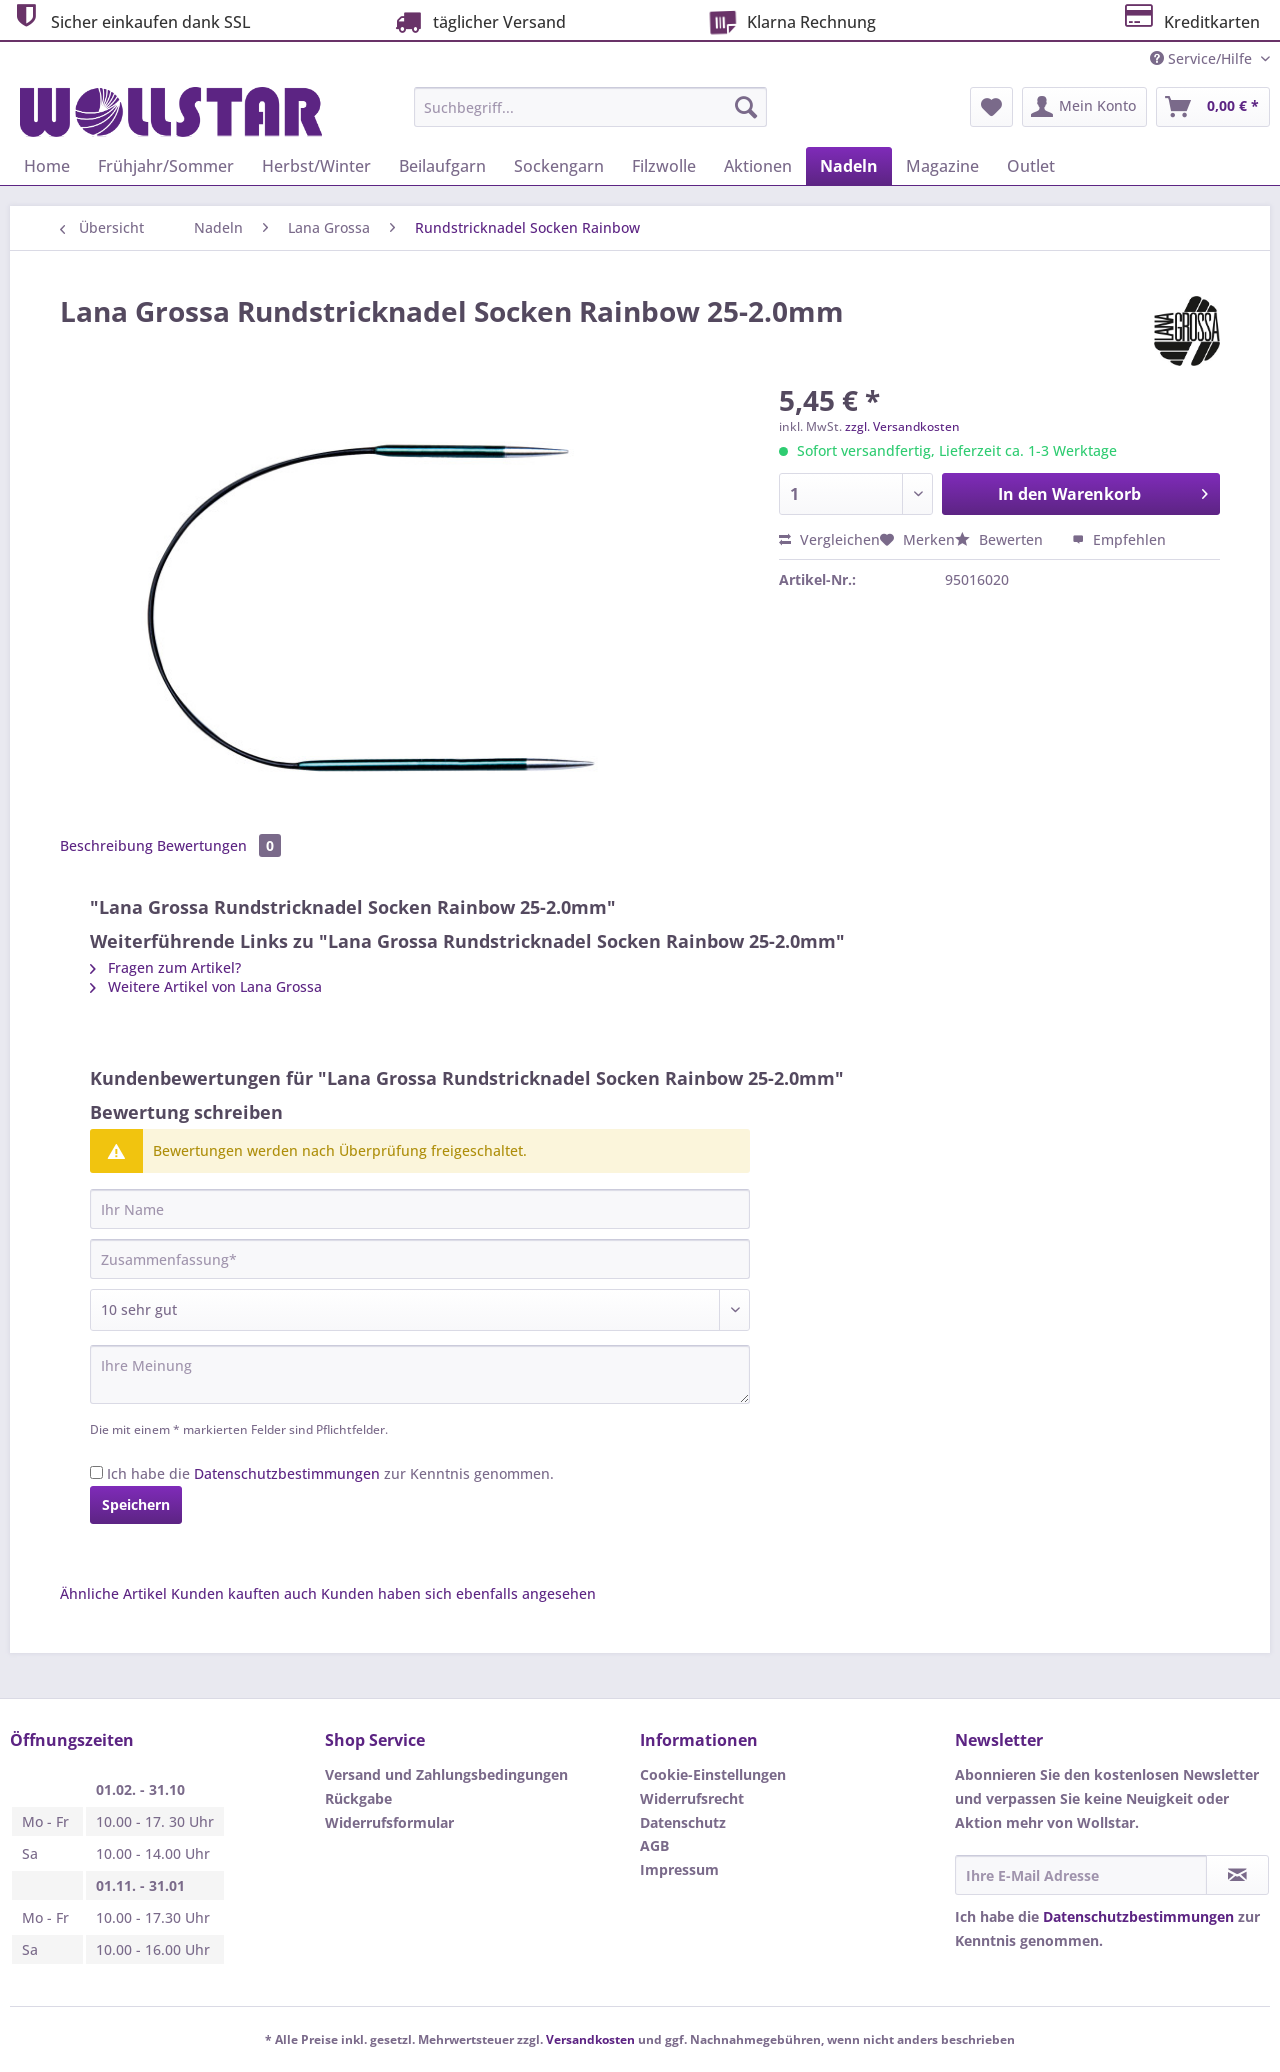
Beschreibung (106, 845)
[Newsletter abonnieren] (1237, 1875)
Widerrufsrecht (692, 1798)
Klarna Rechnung (789, 20)
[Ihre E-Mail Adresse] (1081, 1875)
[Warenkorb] (1213, 107)
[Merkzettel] (991, 107)
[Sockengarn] (559, 166)
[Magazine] (942, 166)
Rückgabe (358, 1798)
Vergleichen (829, 539)
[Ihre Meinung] (420, 1374)
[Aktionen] (758, 166)
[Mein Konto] (1084, 107)
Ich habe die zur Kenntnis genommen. (330, 1473)
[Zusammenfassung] (420, 1259)
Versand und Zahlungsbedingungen (446, 1774)
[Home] (47, 166)
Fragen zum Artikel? (165, 967)
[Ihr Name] (420, 1209)
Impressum (679, 1869)
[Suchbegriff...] (590, 107)
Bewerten (1001, 539)
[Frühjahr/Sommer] (166, 166)
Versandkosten (590, 2039)
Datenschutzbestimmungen (287, 1473)
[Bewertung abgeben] (420, 1310)
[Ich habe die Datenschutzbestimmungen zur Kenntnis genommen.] (96, 1472)
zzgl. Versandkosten (902, 426)
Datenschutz (683, 1822)
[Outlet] (1031, 166)
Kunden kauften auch (244, 1593)
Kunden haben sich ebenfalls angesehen (458, 1593)
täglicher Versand (478, 21)
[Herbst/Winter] (316, 166)
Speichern (136, 1504)
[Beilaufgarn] (442, 166)
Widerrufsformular (389, 1822)
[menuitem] (590, 116)
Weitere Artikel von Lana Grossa (206, 986)
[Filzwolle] (664, 166)
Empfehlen (1119, 539)
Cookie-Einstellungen (713, 1774)
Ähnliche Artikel (113, 1593)
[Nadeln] (849, 166)
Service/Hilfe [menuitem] (1203, 58)
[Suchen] (746, 107)
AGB (654, 1845)
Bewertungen (219, 845)
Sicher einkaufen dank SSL (130, 19)
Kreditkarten (1190, 19)
